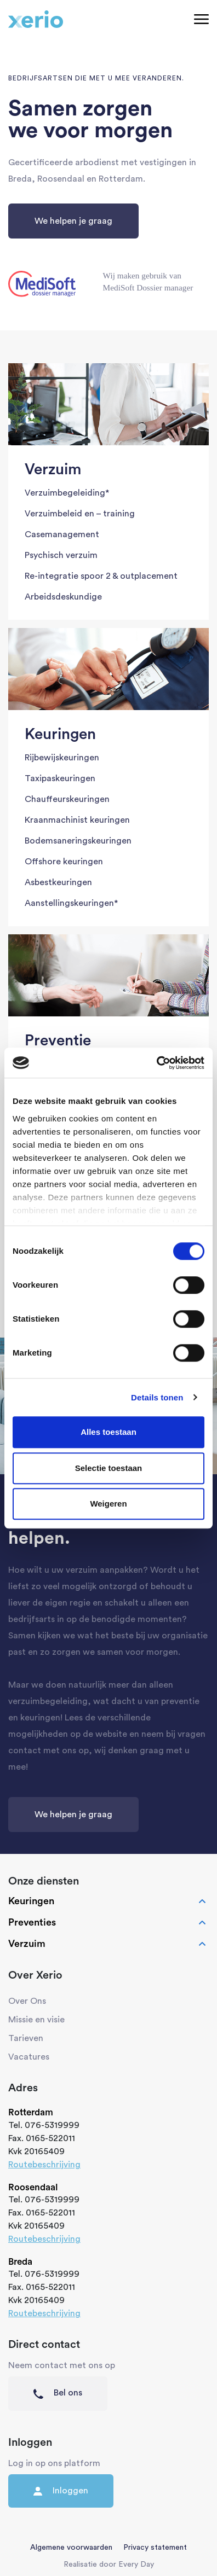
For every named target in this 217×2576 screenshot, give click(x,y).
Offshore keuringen (64, 861)
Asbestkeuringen (58, 882)
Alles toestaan (108, 1432)
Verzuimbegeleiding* (67, 493)
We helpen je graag (73, 221)
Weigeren (108, 1503)
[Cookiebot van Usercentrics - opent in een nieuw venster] (156, 1063)
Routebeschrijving (44, 2164)
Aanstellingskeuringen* (71, 903)
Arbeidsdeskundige (63, 596)
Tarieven (25, 2038)
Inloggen (60, 2491)
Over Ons (27, 2001)
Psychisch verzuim (61, 555)
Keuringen (108, 1901)
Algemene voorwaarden (71, 2547)
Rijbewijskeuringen (62, 757)
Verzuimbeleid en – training (80, 513)
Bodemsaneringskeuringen (78, 840)
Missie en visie (36, 2019)
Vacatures (28, 2056)
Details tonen (157, 1397)
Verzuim (108, 1944)
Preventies (108, 1922)
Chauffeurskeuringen (67, 799)
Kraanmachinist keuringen (77, 820)
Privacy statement (155, 2547)
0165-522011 (50, 2138)
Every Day (136, 2564)
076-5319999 (52, 2125)
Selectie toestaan (108, 1468)
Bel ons (57, 2393)
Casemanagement (62, 534)
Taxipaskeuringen (60, 778)
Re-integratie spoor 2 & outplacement (101, 576)
